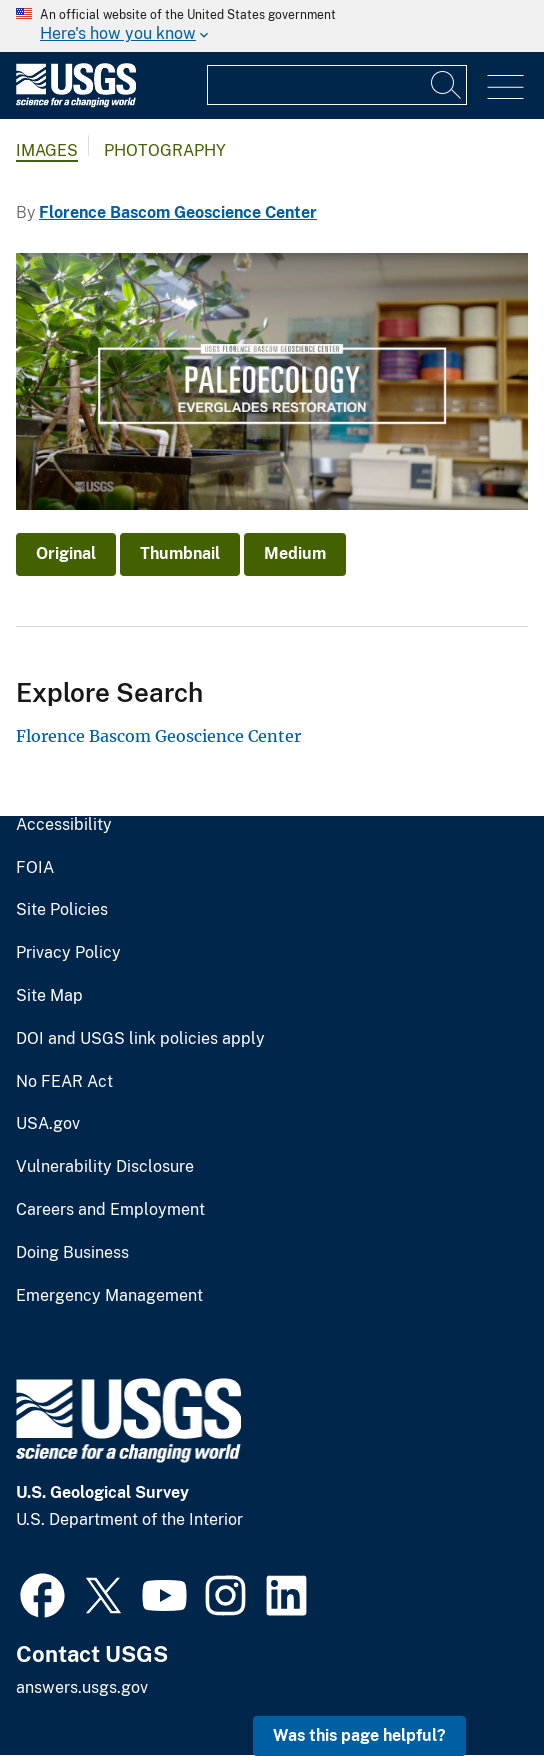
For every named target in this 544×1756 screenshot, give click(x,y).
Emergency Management (109, 1296)
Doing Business (72, 1253)
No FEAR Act (64, 1082)
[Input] (337, 85)
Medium (295, 553)
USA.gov (48, 1124)
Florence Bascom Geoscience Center (178, 212)
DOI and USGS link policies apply (140, 1039)
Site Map (49, 996)
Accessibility (64, 825)
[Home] (76, 102)
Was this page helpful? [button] (359, 1735)
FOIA (35, 868)
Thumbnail (180, 553)
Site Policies (62, 910)
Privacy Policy (68, 953)
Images (47, 150)
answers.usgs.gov (82, 1687)
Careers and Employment (110, 1210)
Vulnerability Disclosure (105, 1167)
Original (66, 553)
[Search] (447, 85)
